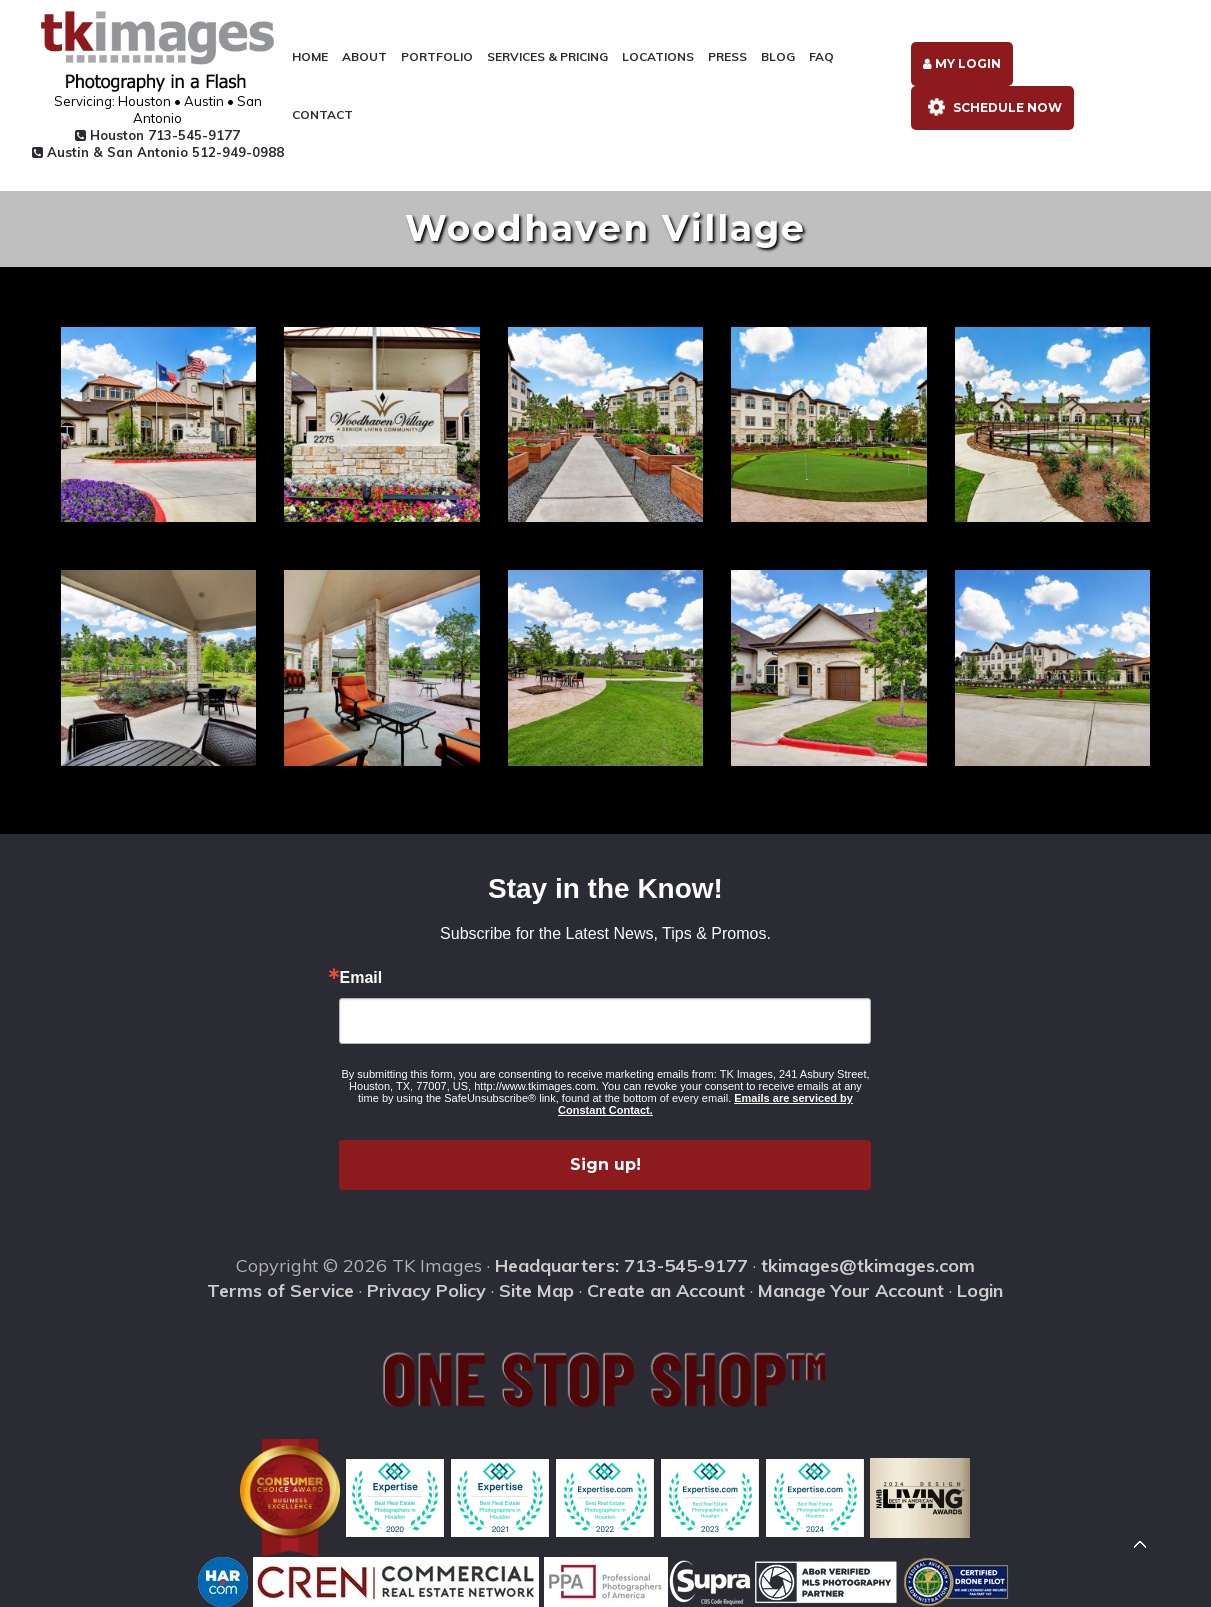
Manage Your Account (851, 1290)
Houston (157, 135)
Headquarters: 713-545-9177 (621, 1265)
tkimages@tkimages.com (868, 1265)
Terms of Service (280, 1290)
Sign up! (605, 1164)
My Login (962, 63)
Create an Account (666, 1290)
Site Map (536, 1290)
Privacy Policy (426, 1290)
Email (360, 978)
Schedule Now (991, 106)
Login (980, 1290)
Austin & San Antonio (158, 152)
